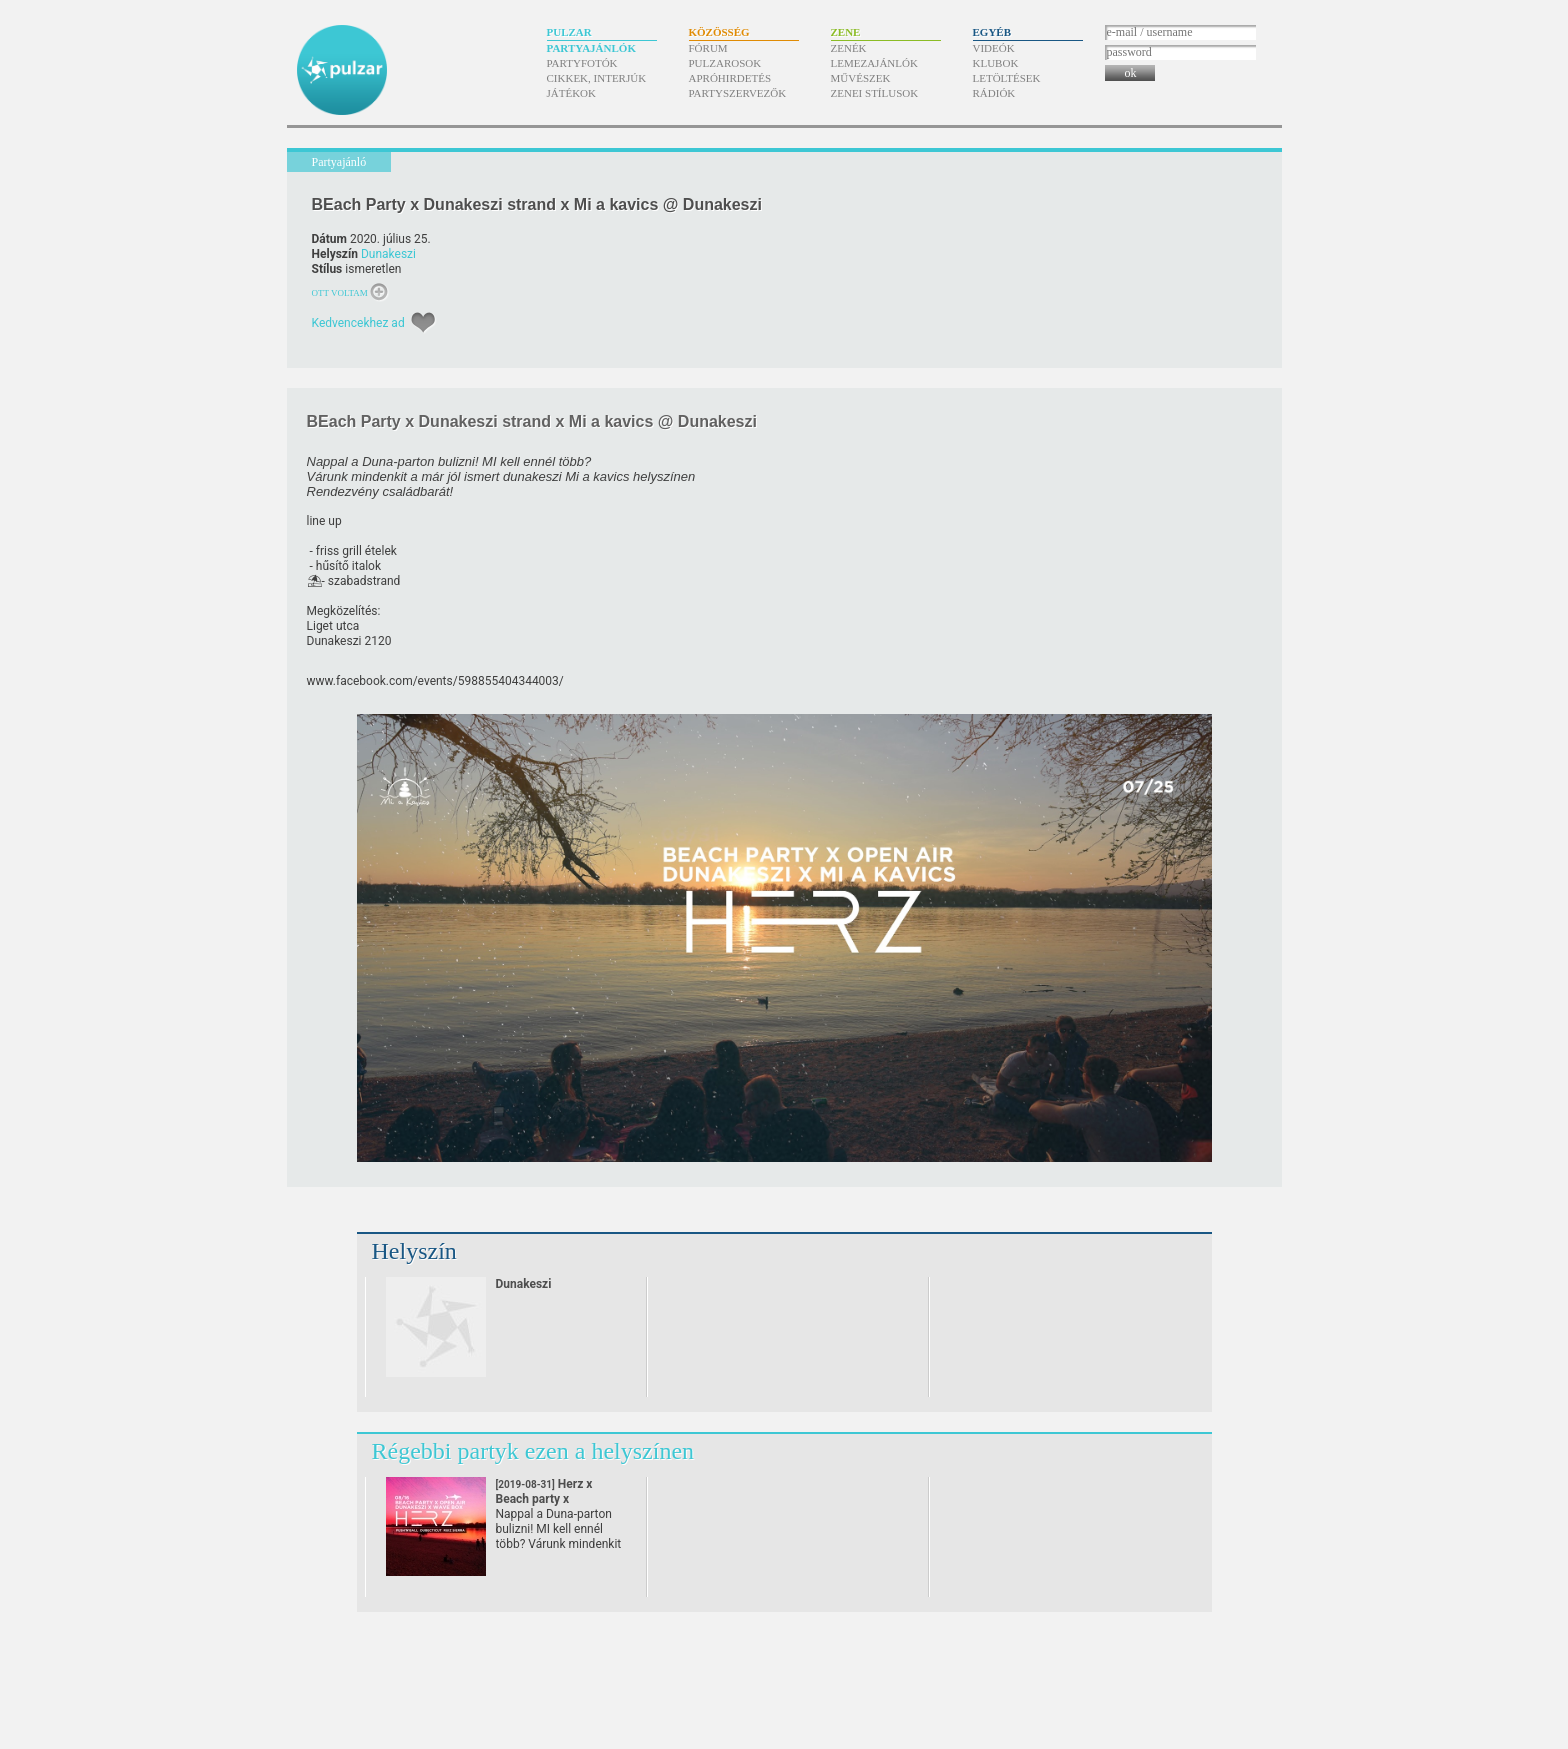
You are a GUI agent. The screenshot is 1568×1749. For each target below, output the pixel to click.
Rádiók (994, 93)
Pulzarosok (725, 63)
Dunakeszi (388, 254)
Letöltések (1007, 78)
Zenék (849, 48)
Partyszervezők (738, 93)
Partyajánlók (591, 48)
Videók (994, 48)
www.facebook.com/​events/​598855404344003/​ (435, 681)
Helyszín (414, 1251)
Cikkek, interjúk (597, 78)
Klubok (996, 63)
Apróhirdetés (730, 78)
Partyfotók (582, 63)
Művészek (861, 78)
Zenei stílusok (875, 93)
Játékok (572, 93)
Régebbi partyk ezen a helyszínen (533, 1451)
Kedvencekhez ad (358, 323)
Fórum (708, 48)
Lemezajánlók (874, 63)
